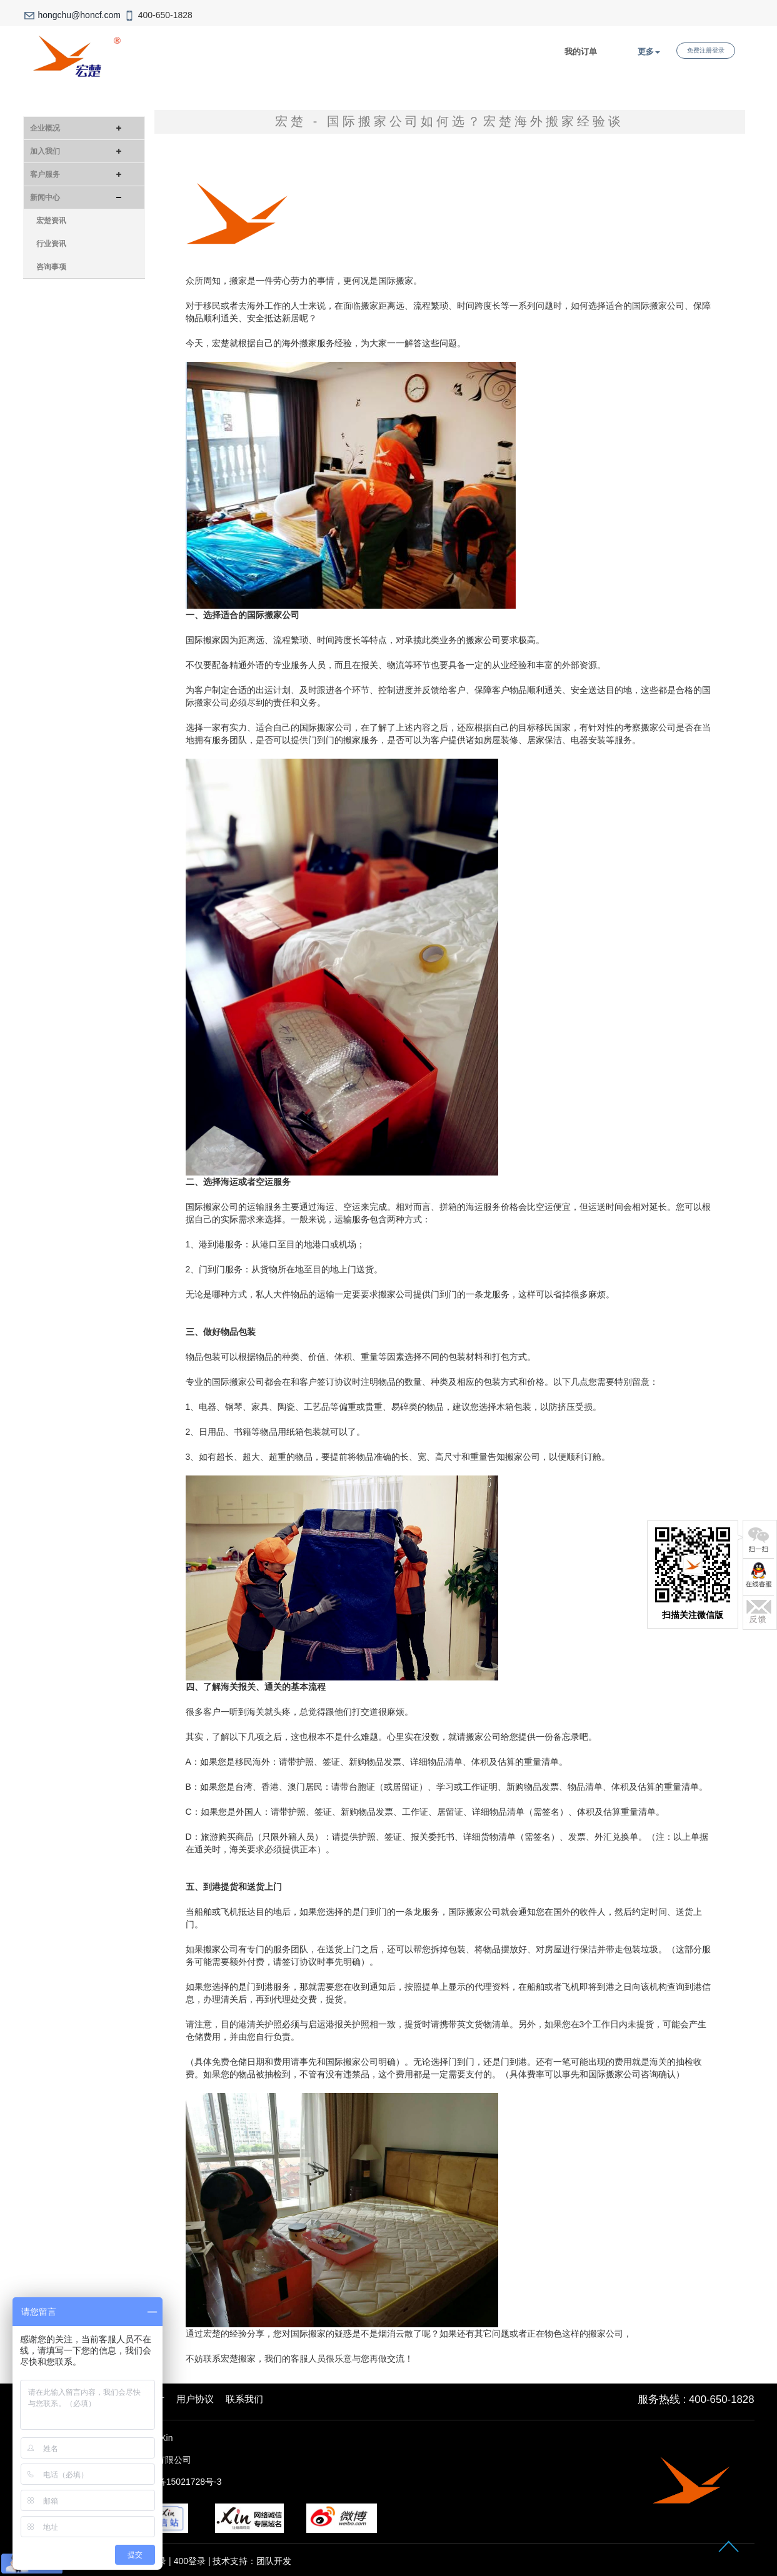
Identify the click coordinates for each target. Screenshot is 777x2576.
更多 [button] (649, 51)
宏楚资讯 (51, 220)
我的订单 (580, 51)
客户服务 (45, 174)
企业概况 (45, 128)
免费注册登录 (705, 50)
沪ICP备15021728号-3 (177, 2482)
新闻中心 (45, 197)
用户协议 (195, 2399)
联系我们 (244, 2399)
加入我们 (45, 151)
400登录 (190, 2561)
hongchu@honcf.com (79, 15)
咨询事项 (51, 266)
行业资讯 (51, 243)
